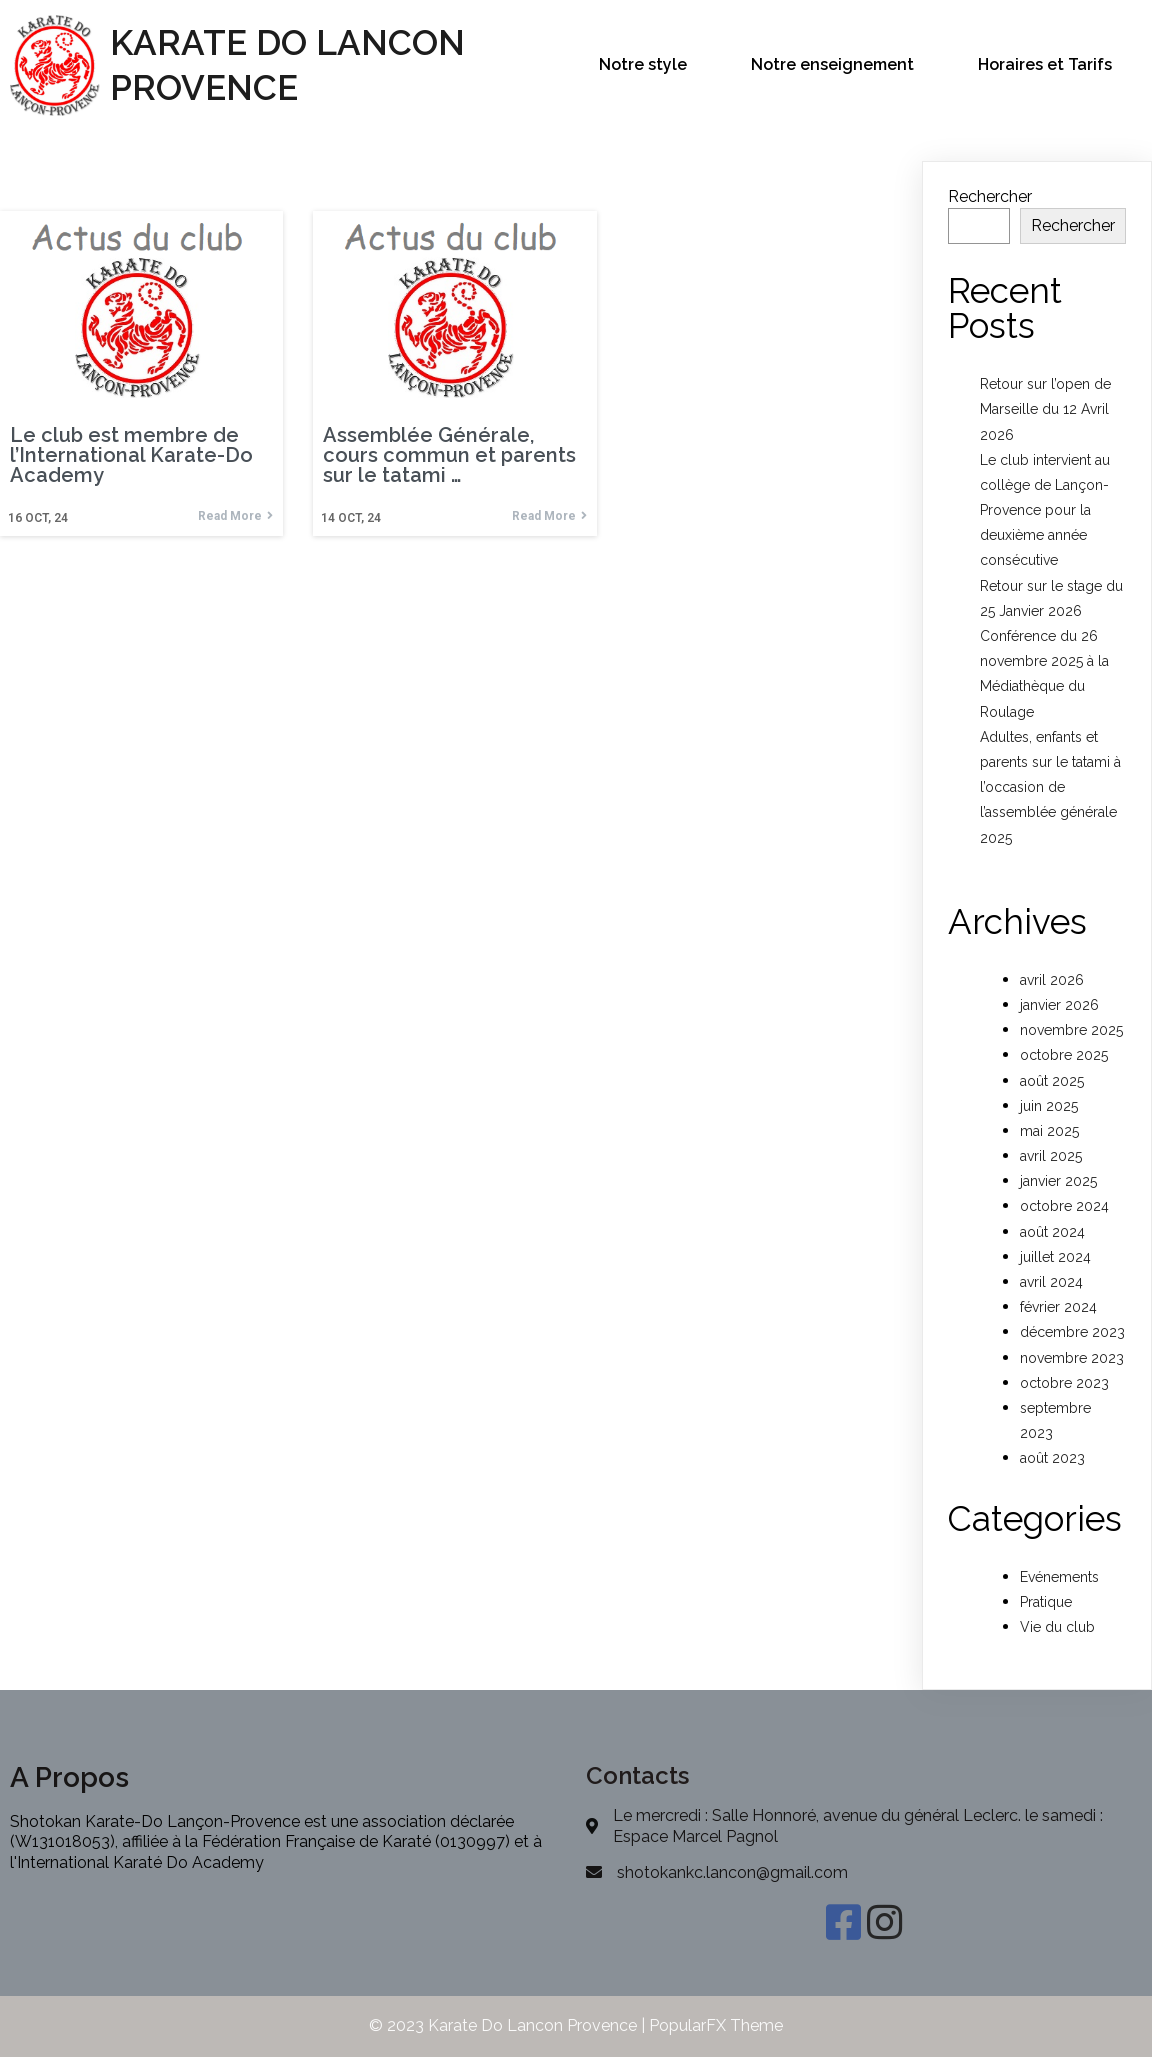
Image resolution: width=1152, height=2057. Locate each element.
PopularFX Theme (716, 2025)
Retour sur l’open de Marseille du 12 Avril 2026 (1045, 409)
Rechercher (990, 196)
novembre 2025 (1071, 1030)
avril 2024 (1051, 1282)
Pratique (1046, 1602)
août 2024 (1052, 1232)
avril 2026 (1052, 980)
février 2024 (1058, 1307)
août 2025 (1052, 1081)
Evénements (1059, 1577)
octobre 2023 (1064, 1383)
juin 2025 (1049, 1106)
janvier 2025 (1058, 1181)
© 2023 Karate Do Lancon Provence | (509, 2025)
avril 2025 (1051, 1156)
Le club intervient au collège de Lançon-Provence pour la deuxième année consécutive (1045, 510)
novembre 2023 (1072, 1358)
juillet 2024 (1055, 1257)
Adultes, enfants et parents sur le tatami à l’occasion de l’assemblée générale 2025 (1050, 787)
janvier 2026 (1059, 1005)
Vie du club (1057, 1627)
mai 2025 (1049, 1131)
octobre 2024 (1064, 1206)
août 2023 (1052, 1458)
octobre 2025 (1064, 1055)
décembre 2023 (1072, 1332)
